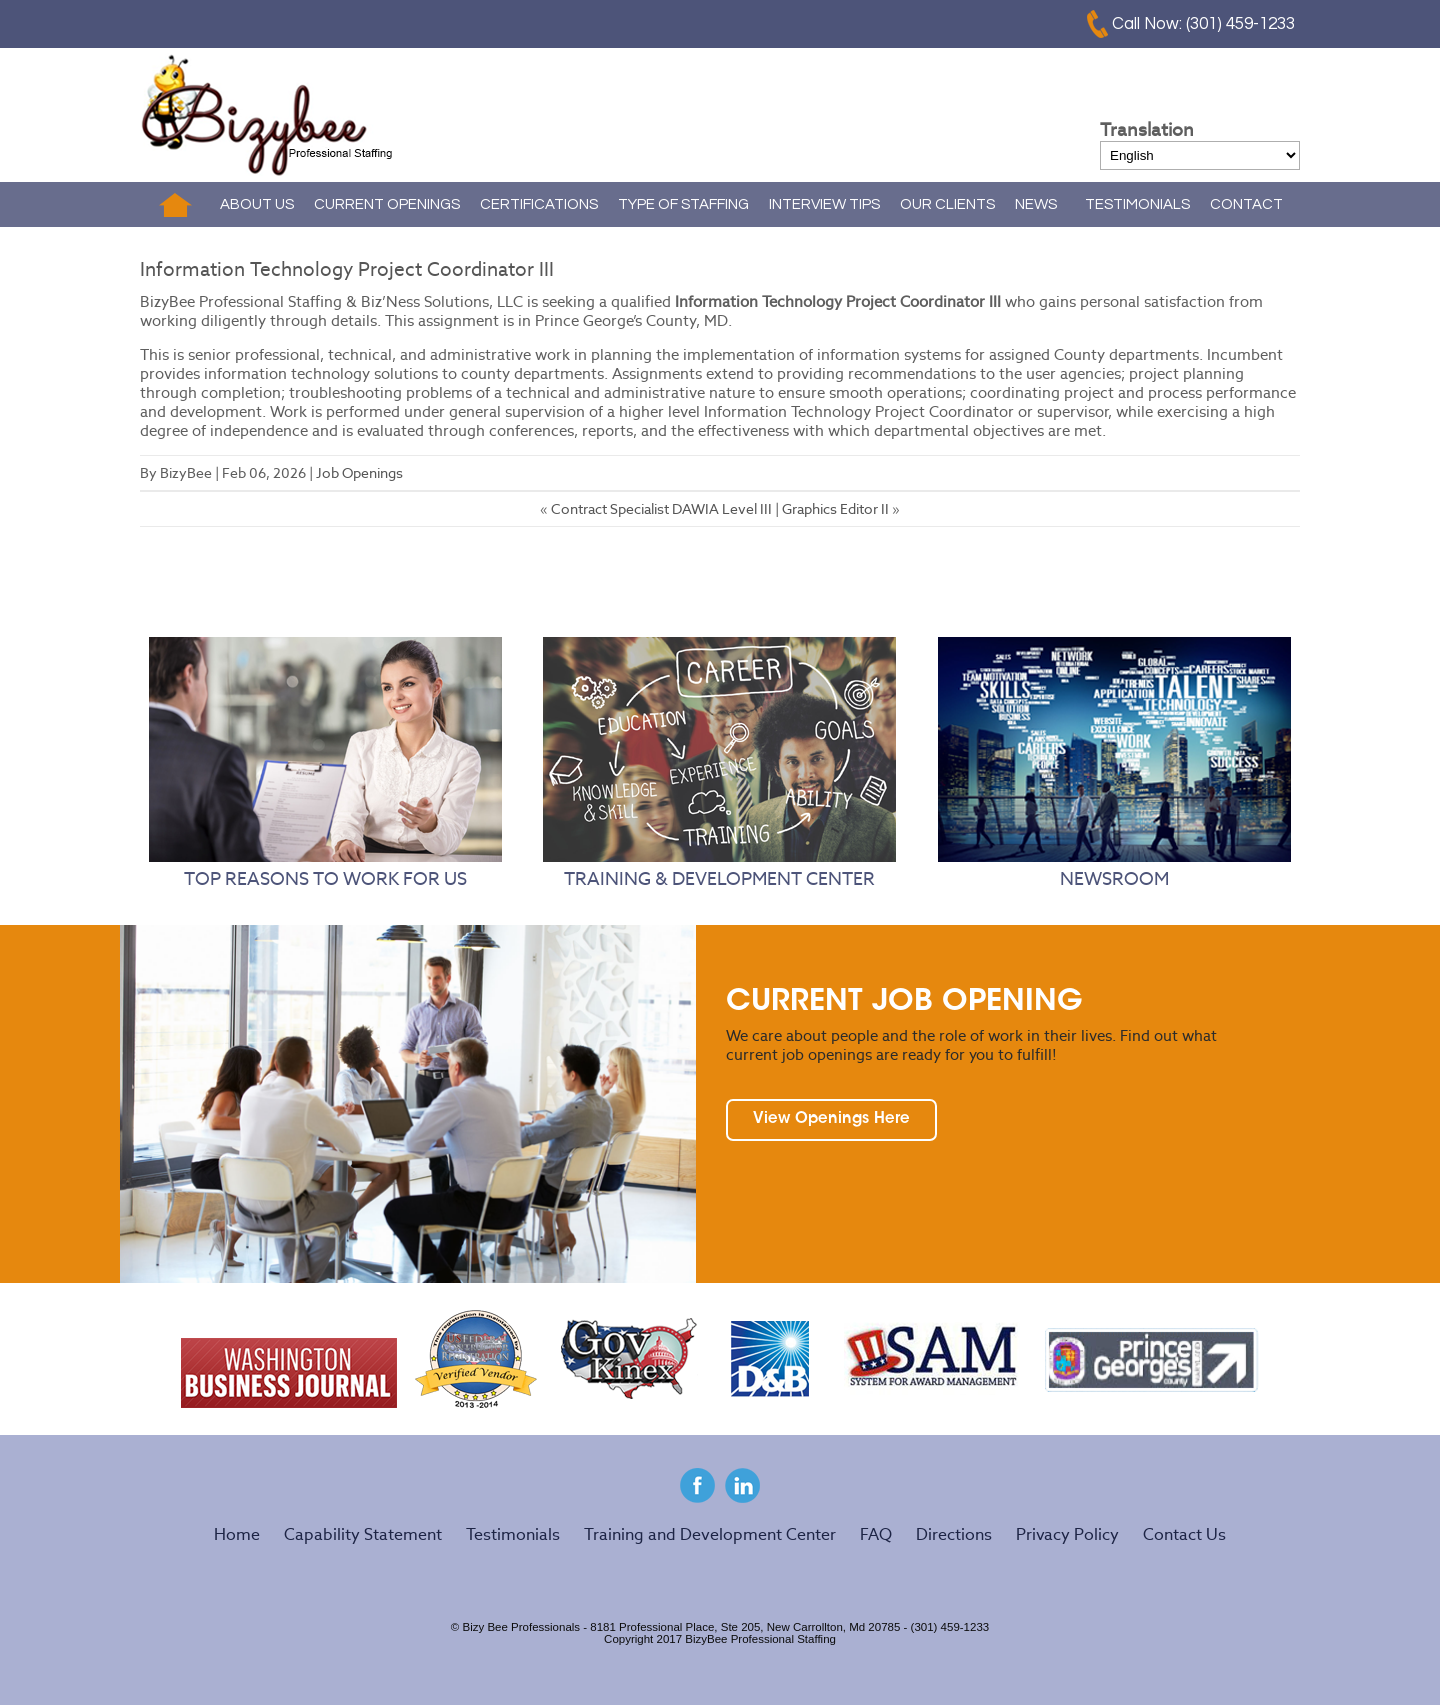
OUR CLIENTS (947, 204)
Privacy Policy (1067, 1534)
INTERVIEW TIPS (824, 204)
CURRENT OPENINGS (387, 204)
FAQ (876, 1534)
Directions (954, 1534)
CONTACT (1246, 204)
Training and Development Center (710, 1534)
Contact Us (1184, 1534)
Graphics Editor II (835, 509)
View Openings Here (831, 1119)
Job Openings (359, 473)
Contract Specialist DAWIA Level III (661, 509)
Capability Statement (363, 1534)
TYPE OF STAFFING (683, 204)
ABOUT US (257, 204)
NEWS (1036, 204)
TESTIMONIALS (1137, 204)
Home (175, 204)
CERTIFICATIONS (539, 204)
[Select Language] (1200, 155)
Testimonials (513, 1534)
